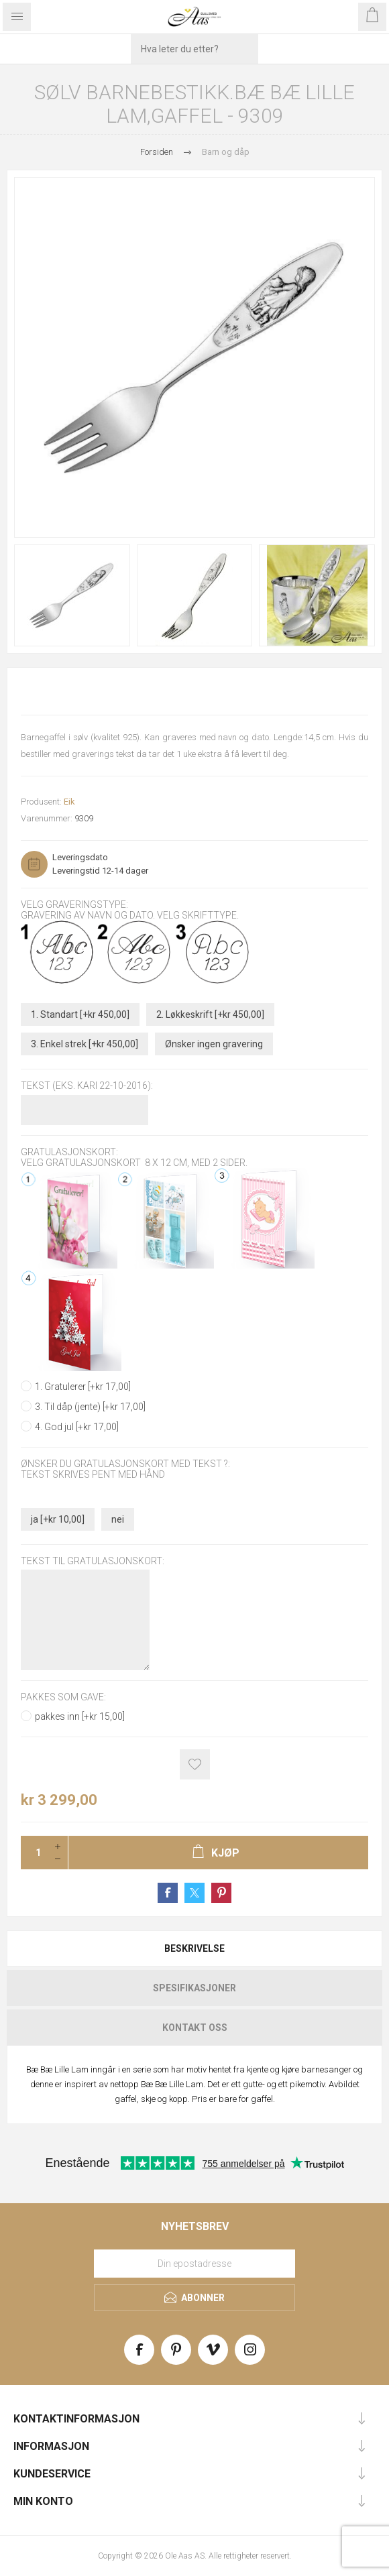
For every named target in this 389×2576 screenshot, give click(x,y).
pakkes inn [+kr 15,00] (80, 1716)
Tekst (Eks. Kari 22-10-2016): (87, 1086)
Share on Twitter (194, 1893)
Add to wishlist (195, 1764)
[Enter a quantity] (34, 1852)
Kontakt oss (194, 2027)
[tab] (194, 1948)
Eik (69, 802)
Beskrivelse (194, 1948)
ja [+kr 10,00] (58, 1519)
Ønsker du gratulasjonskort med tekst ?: (125, 1463)
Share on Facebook (168, 1893)
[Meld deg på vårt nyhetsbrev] (194, 2263)
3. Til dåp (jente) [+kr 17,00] (90, 1406)
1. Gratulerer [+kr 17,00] (83, 1386)
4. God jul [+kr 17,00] (77, 1426)
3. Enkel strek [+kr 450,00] (84, 1044)
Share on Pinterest (221, 1893)
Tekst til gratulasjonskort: (92, 1561)
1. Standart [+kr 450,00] (80, 1014)
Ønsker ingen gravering (214, 1044)
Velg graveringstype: (74, 904)
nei (117, 1519)
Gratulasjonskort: (69, 1152)
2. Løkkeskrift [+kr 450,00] (210, 1014)
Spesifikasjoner (194, 1988)
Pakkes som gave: (63, 1697)
